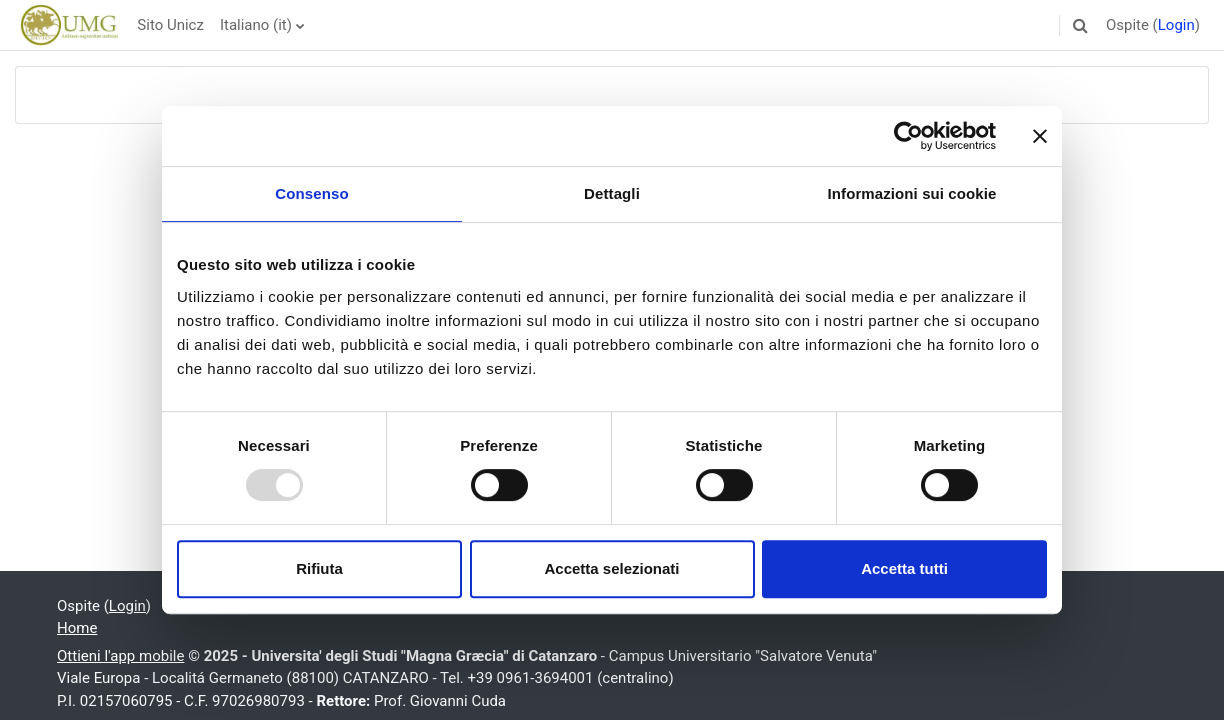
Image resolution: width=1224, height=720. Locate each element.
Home (77, 628)
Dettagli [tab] (612, 193)
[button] (1081, 25)
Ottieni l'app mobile (120, 656)
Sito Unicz (170, 25)
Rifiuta (319, 568)
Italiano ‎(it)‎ (256, 25)
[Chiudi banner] (1040, 136)
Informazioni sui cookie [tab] (912, 193)
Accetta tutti (904, 568)
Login (1176, 25)
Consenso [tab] (311, 193)
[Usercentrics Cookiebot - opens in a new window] (908, 136)
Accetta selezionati (611, 568)
